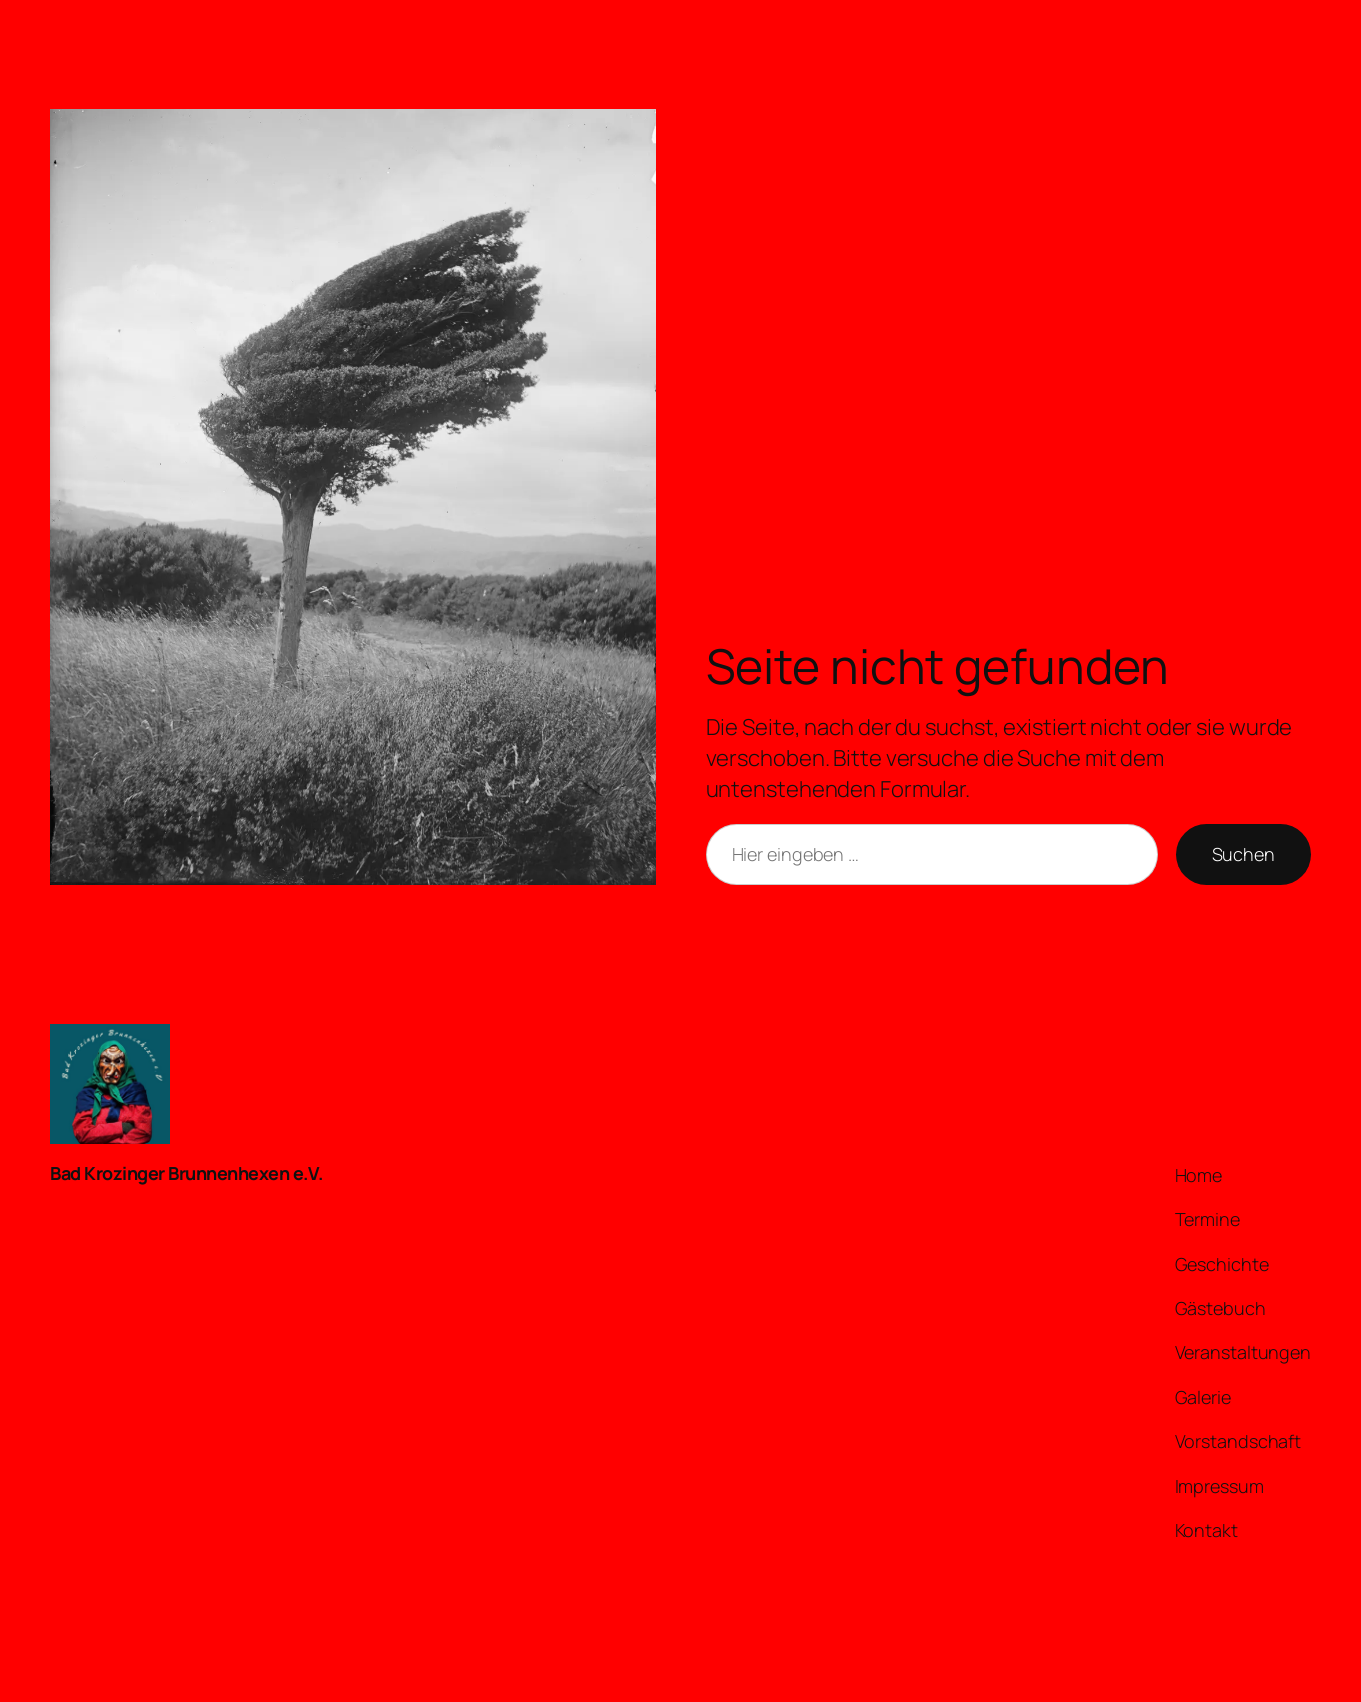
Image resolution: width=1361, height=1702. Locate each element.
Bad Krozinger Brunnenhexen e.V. (186, 1173)
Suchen (1243, 854)
